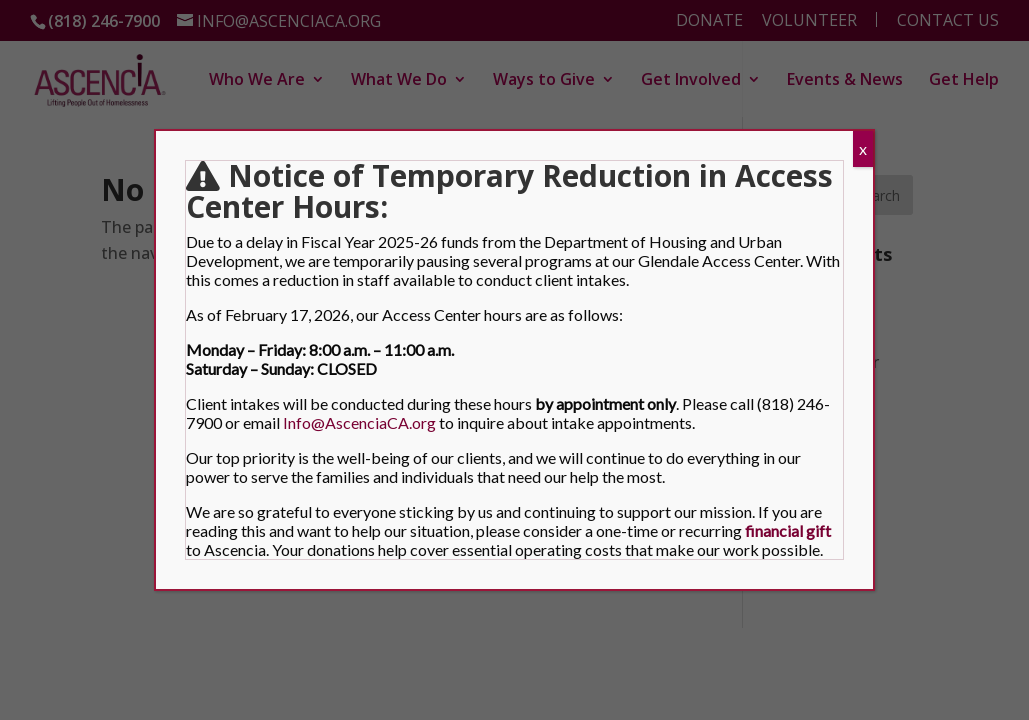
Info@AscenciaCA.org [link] (359, 422)
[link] (788, 530)
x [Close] (863, 148)
